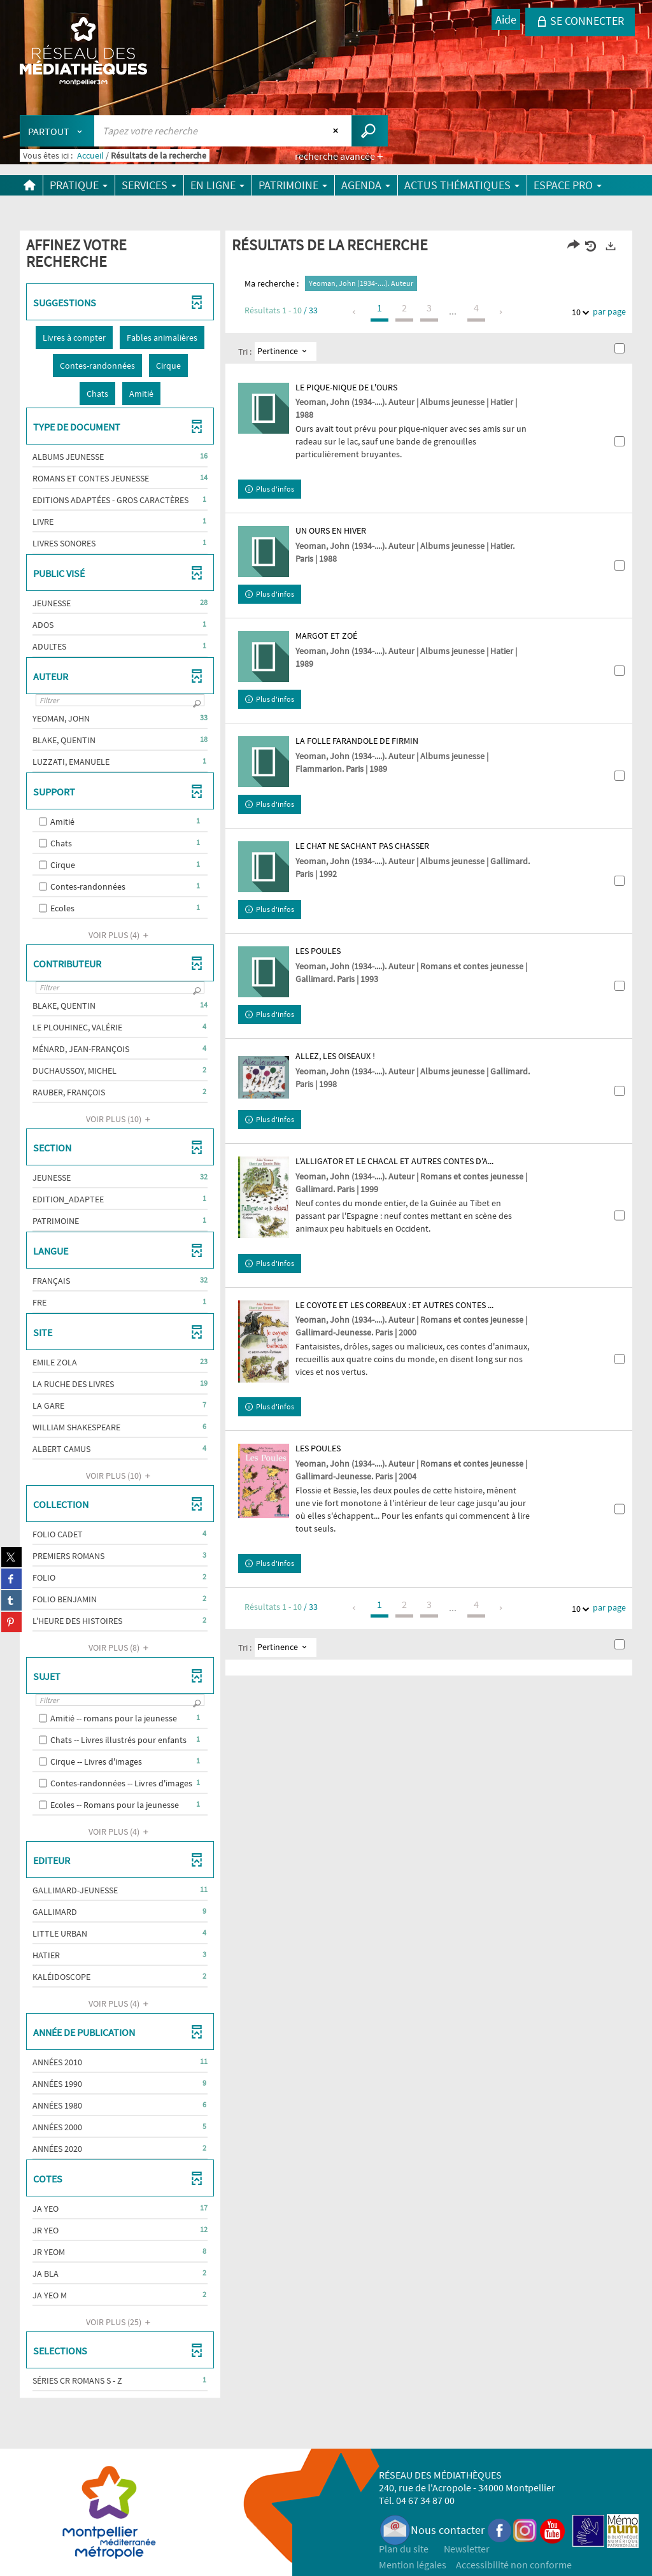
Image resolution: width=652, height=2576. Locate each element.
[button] (74, 337)
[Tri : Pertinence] (285, 351)
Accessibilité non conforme (514, 2564)
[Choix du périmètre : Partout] (57, 130)
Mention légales (412, 2564)
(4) (120, 935)
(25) (120, 2322)
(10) (120, 1119)
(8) (120, 1647)
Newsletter (467, 2548)
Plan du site (404, 2548)
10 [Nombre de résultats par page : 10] (578, 312)
